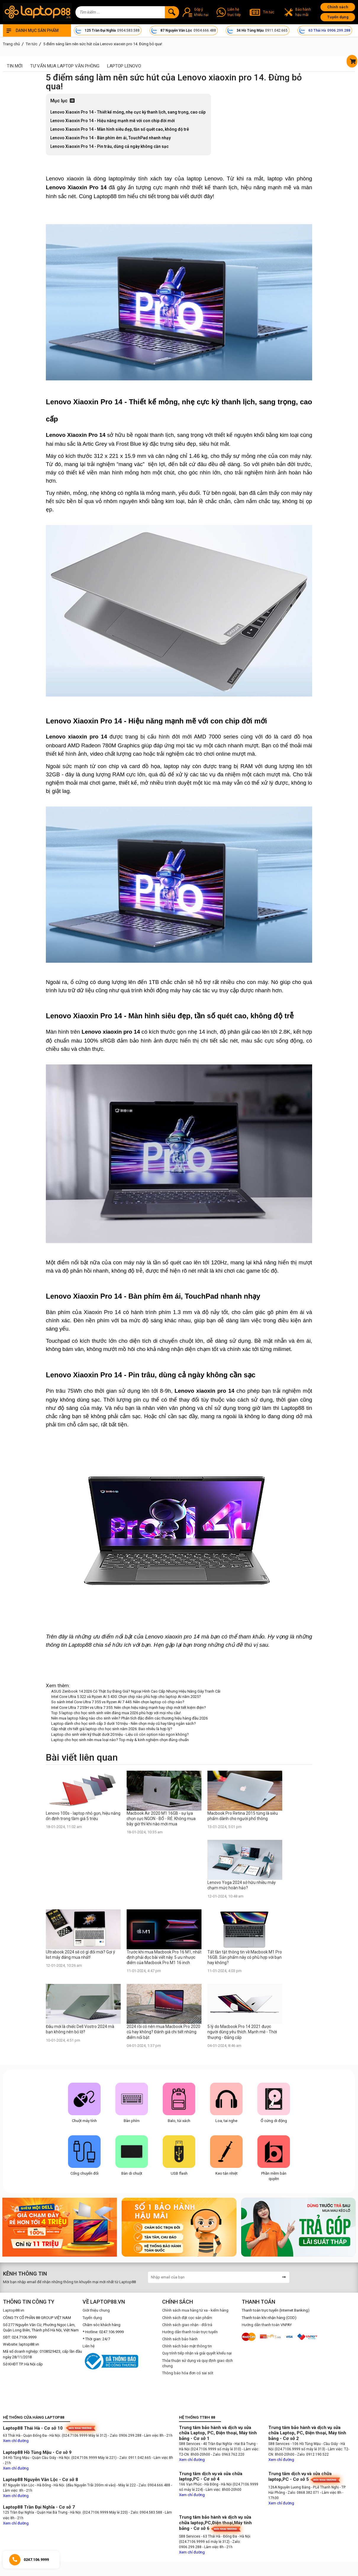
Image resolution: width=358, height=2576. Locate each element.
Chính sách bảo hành (180, 2339)
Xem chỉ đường (16, 2440)
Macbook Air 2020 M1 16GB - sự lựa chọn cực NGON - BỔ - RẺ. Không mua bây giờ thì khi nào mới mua (161, 1818)
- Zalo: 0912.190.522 (312, 2454)
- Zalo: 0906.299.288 (125, 2435)
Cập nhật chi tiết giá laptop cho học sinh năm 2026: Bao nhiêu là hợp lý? (111, 1729)
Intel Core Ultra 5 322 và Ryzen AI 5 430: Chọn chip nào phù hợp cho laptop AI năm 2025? (126, 1696)
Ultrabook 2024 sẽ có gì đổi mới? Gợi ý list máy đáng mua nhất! (80, 1955)
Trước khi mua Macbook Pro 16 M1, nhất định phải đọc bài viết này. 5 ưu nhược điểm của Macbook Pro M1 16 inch (164, 1957)
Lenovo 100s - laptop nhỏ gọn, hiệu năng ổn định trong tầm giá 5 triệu (83, 1816)
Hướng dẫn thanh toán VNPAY (267, 2325)
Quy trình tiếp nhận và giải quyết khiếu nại (197, 2353)
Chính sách (337, 7)
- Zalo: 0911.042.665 (134, 2458)
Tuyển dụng (338, 17)
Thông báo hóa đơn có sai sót (187, 2373)
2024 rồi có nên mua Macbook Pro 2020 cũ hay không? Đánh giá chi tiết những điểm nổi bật (163, 2032)
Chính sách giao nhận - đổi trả (187, 2325)
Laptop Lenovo (124, 66)
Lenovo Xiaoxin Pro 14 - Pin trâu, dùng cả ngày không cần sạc (110, 146)
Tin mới (14, 66)
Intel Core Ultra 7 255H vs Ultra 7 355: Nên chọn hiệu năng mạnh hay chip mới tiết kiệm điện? (128, 1707)
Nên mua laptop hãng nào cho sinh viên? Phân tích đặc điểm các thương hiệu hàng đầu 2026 (129, 1718)
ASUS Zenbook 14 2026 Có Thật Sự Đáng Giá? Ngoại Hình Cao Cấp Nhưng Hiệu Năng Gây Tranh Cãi (135, 1691)
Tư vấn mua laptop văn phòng (64, 66)
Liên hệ (89, 2346)
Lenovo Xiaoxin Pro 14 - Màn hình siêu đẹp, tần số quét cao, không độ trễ (120, 129)
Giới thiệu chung (96, 2310)
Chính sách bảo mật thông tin (187, 2346)
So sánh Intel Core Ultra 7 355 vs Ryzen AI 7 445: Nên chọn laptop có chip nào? (117, 1702)
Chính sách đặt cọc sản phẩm (187, 2317)
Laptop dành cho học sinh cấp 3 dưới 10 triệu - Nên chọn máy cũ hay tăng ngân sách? (123, 1723)
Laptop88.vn (13, 2310)
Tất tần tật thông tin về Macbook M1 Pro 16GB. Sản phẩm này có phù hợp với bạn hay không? (244, 1957)
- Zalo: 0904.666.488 (153, 2485)
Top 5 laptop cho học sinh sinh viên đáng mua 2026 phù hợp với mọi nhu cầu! (116, 1713)
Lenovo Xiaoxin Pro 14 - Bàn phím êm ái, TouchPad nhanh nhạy (110, 137)
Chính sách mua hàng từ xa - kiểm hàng (195, 2310)
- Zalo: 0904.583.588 (145, 2512)
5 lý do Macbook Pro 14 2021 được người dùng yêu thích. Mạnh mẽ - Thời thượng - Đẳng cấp (242, 2032)
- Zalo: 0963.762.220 (227, 2454)
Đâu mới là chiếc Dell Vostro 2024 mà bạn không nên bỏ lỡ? (80, 2029)
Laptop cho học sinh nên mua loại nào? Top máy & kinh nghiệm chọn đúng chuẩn (120, 1740)
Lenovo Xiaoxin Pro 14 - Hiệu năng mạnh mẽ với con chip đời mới (112, 120)
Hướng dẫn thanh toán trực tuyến (190, 2332)
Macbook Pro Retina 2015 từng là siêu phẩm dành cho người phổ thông (242, 1816)
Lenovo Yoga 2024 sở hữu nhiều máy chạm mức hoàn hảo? (241, 1885)
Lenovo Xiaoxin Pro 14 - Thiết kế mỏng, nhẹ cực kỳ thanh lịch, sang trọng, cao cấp (128, 112)
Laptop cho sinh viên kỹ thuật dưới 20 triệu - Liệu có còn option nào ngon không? (120, 1734)
